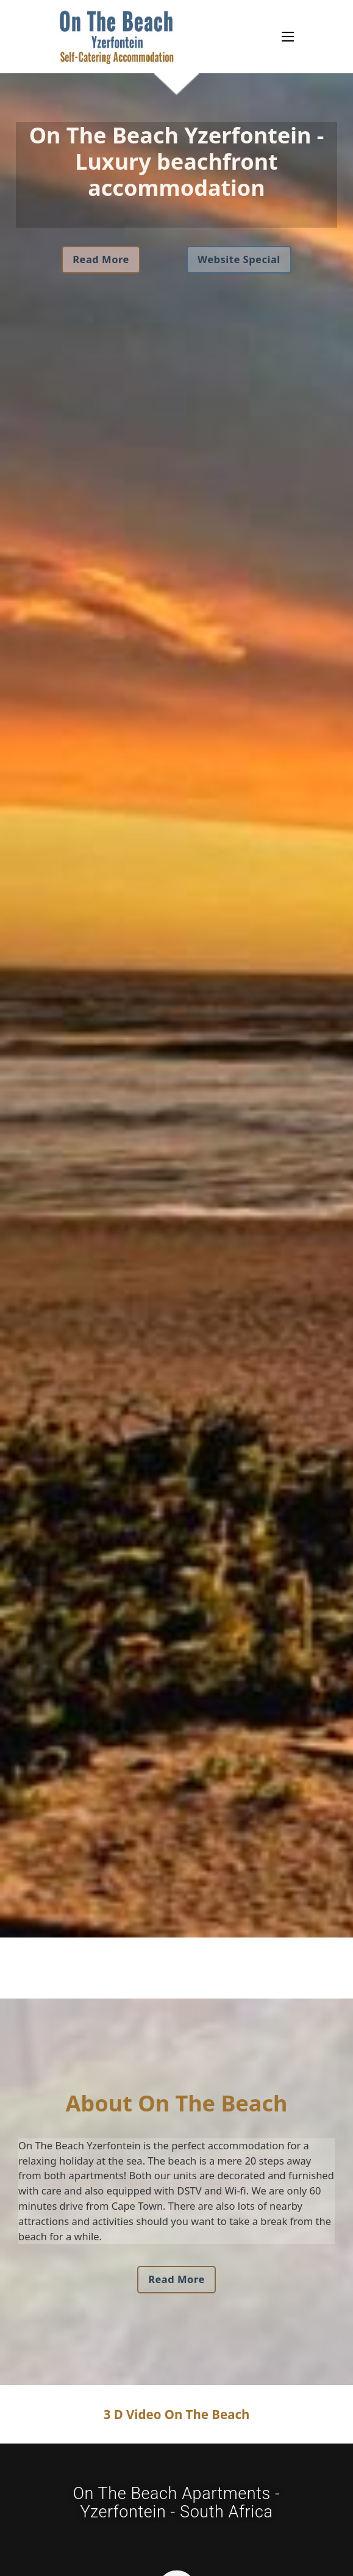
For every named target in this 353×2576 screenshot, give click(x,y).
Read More (101, 259)
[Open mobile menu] (288, 37)
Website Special (239, 259)
